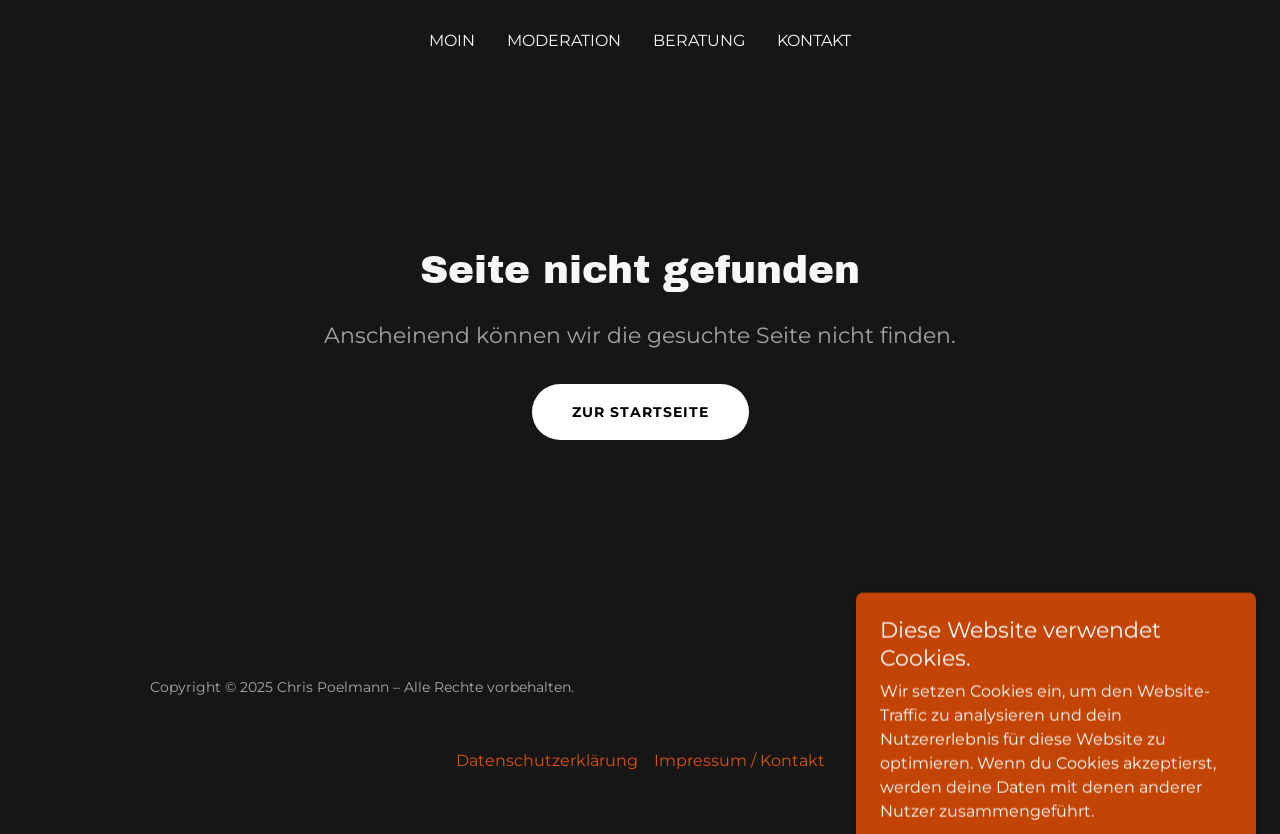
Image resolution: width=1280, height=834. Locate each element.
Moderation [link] (564, 40)
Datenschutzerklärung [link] (547, 760)
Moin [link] (452, 40)
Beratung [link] (699, 40)
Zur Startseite (640, 412)
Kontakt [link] (814, 40)
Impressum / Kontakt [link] (739, 760)
